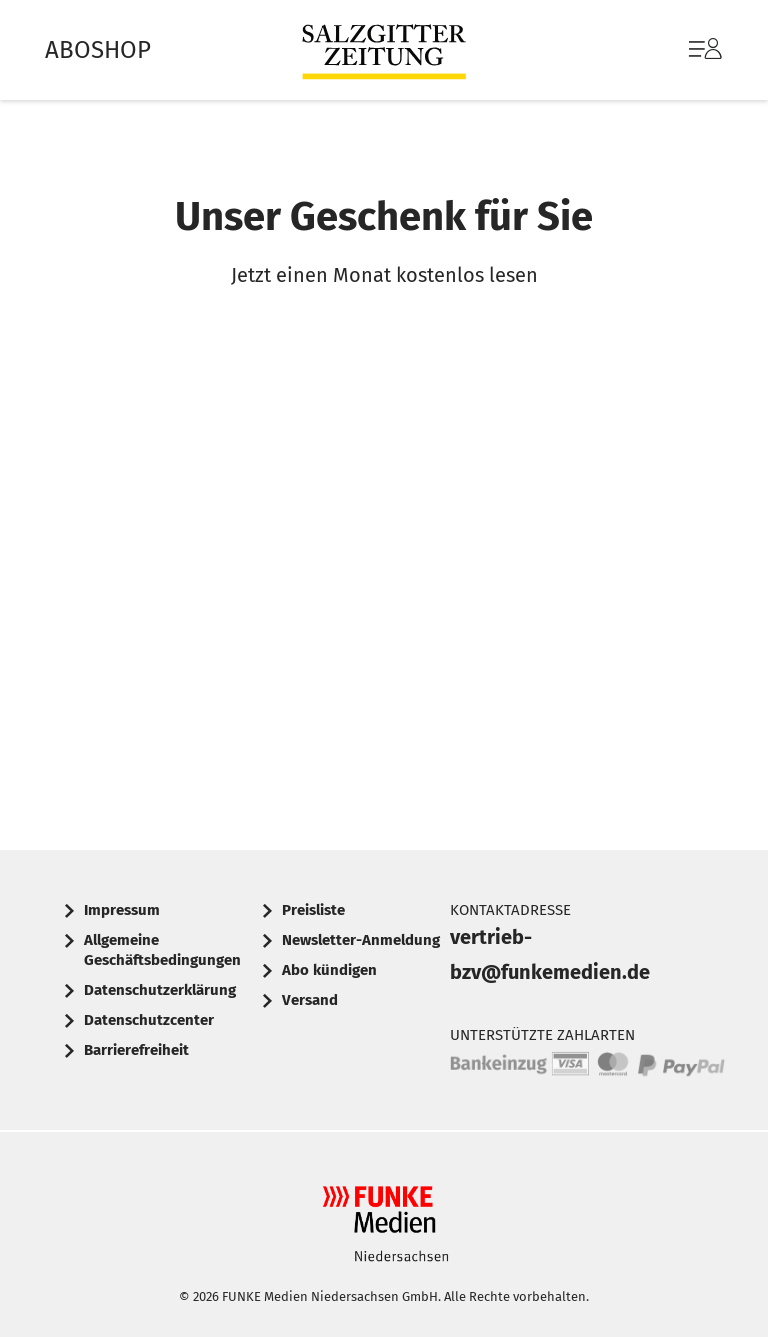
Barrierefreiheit (136, 1050)
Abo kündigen (329, 970)
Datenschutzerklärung (160, 990)
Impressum (122, 910)
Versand (310, 1000)
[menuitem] (685, 50)
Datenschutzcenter (149, 1020)
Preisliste (313, 910)
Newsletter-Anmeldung (361, 940)
